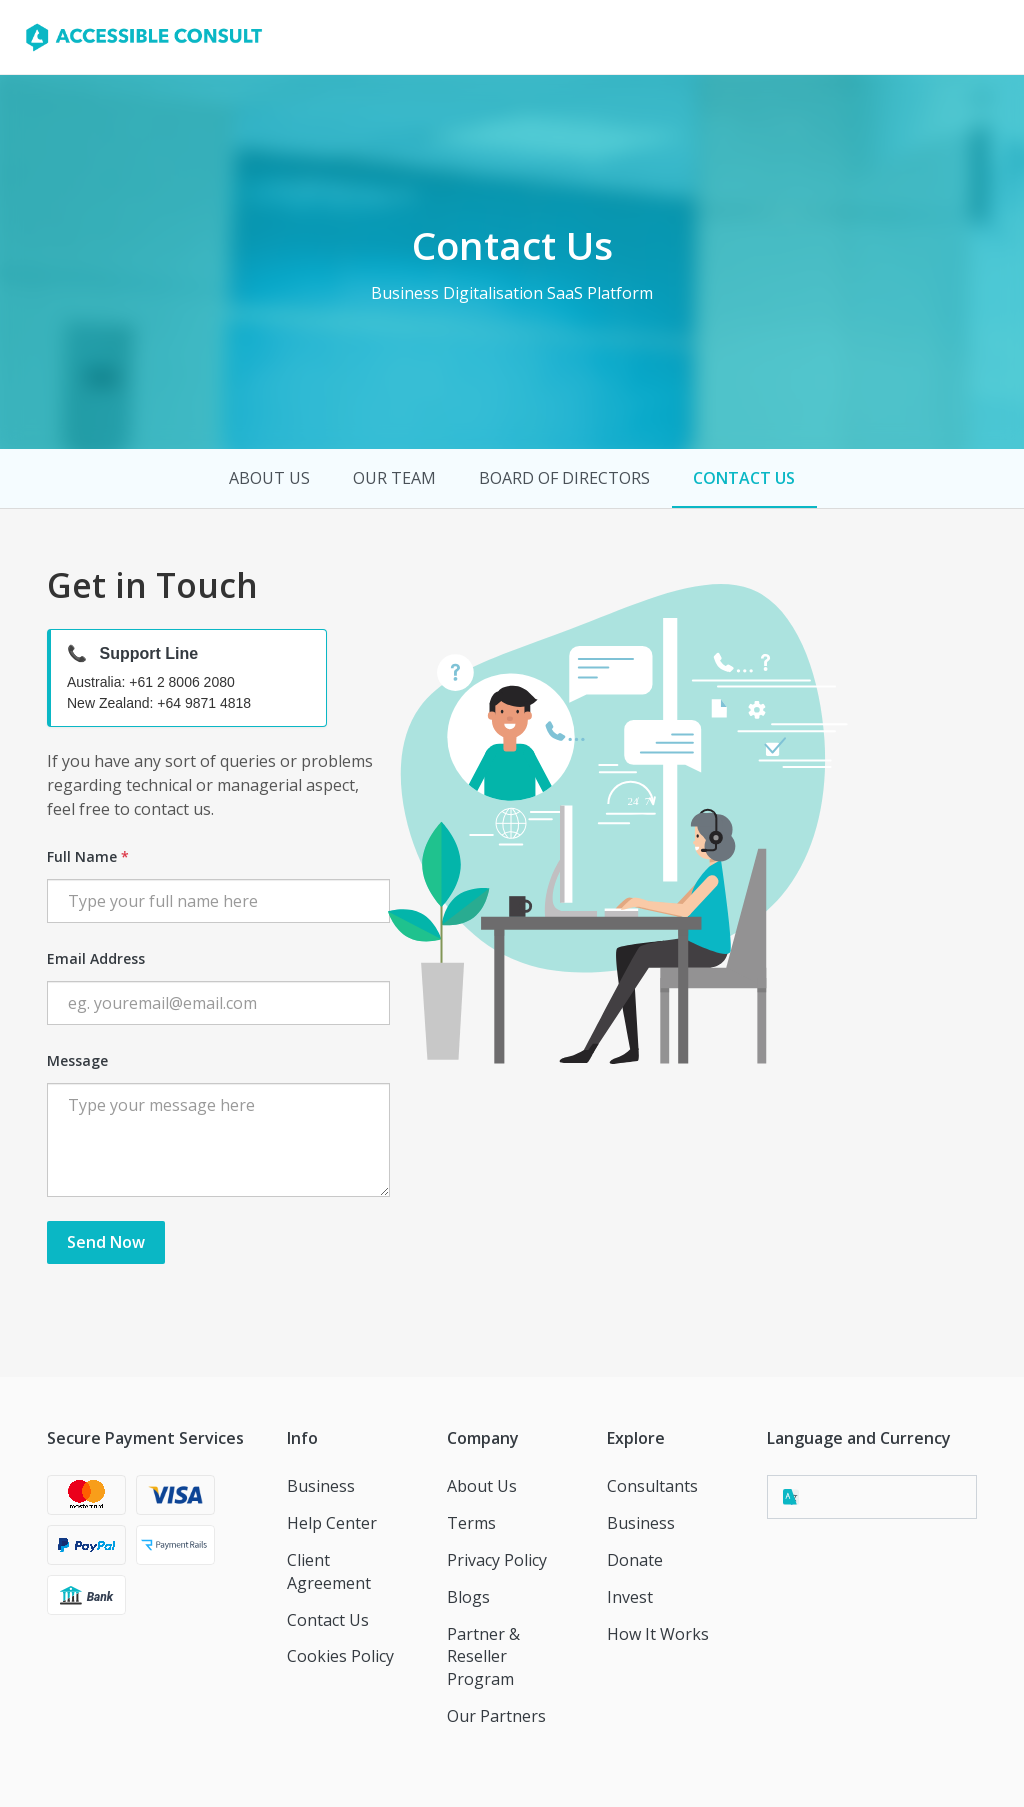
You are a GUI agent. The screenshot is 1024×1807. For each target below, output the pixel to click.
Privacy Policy (497, 1560)
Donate (635, 1560)
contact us (744, 478)
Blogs (468, 1597)
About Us (482, 1486)
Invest (630, 1597)
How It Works (658, 1634)
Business (321, 1486)
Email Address (96, 958)
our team (394, 478)
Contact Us (328, 1620)
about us (269, 478)
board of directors (564, 478)
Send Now (106, 1242)
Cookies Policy (340, 1656)
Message (77, 1060)
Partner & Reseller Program (483, 1657)
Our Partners (496, 1716)
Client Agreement (329, 1571)
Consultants (652, 1486)
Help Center (332, 1523)
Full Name (88, 856)
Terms (471, 1523)
